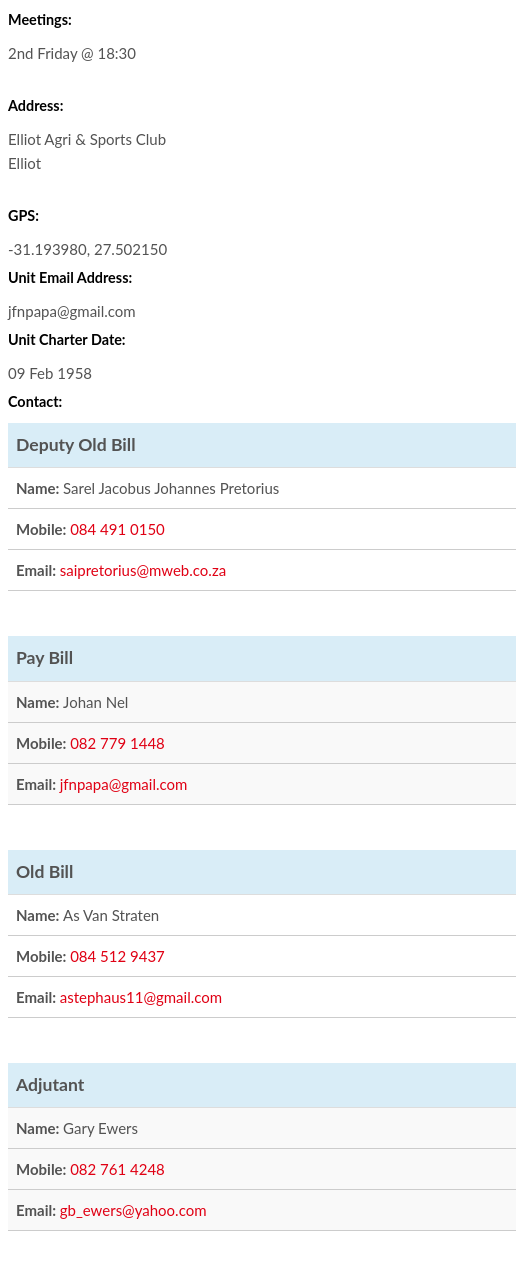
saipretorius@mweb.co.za (143, 570)
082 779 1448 (117, 743)
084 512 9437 (117, 956)
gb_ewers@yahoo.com (133, 1210)
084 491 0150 (117, 529)
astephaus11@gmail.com (141, 997)
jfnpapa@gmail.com (124, 784)
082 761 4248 (117, 1169)
